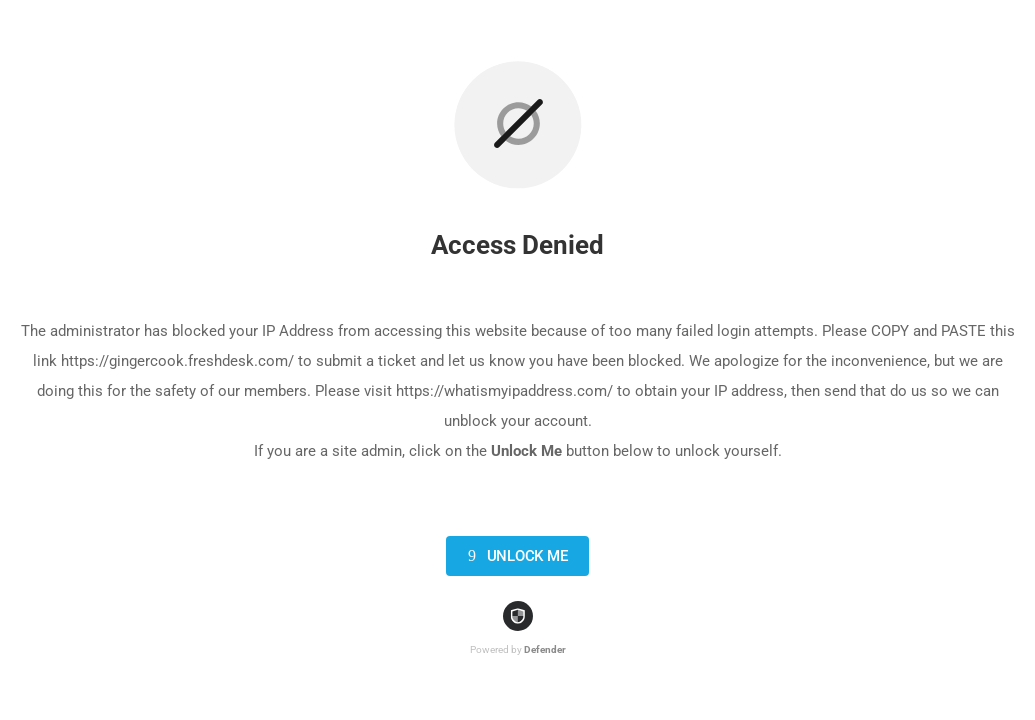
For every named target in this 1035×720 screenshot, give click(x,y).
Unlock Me (514, 556)
